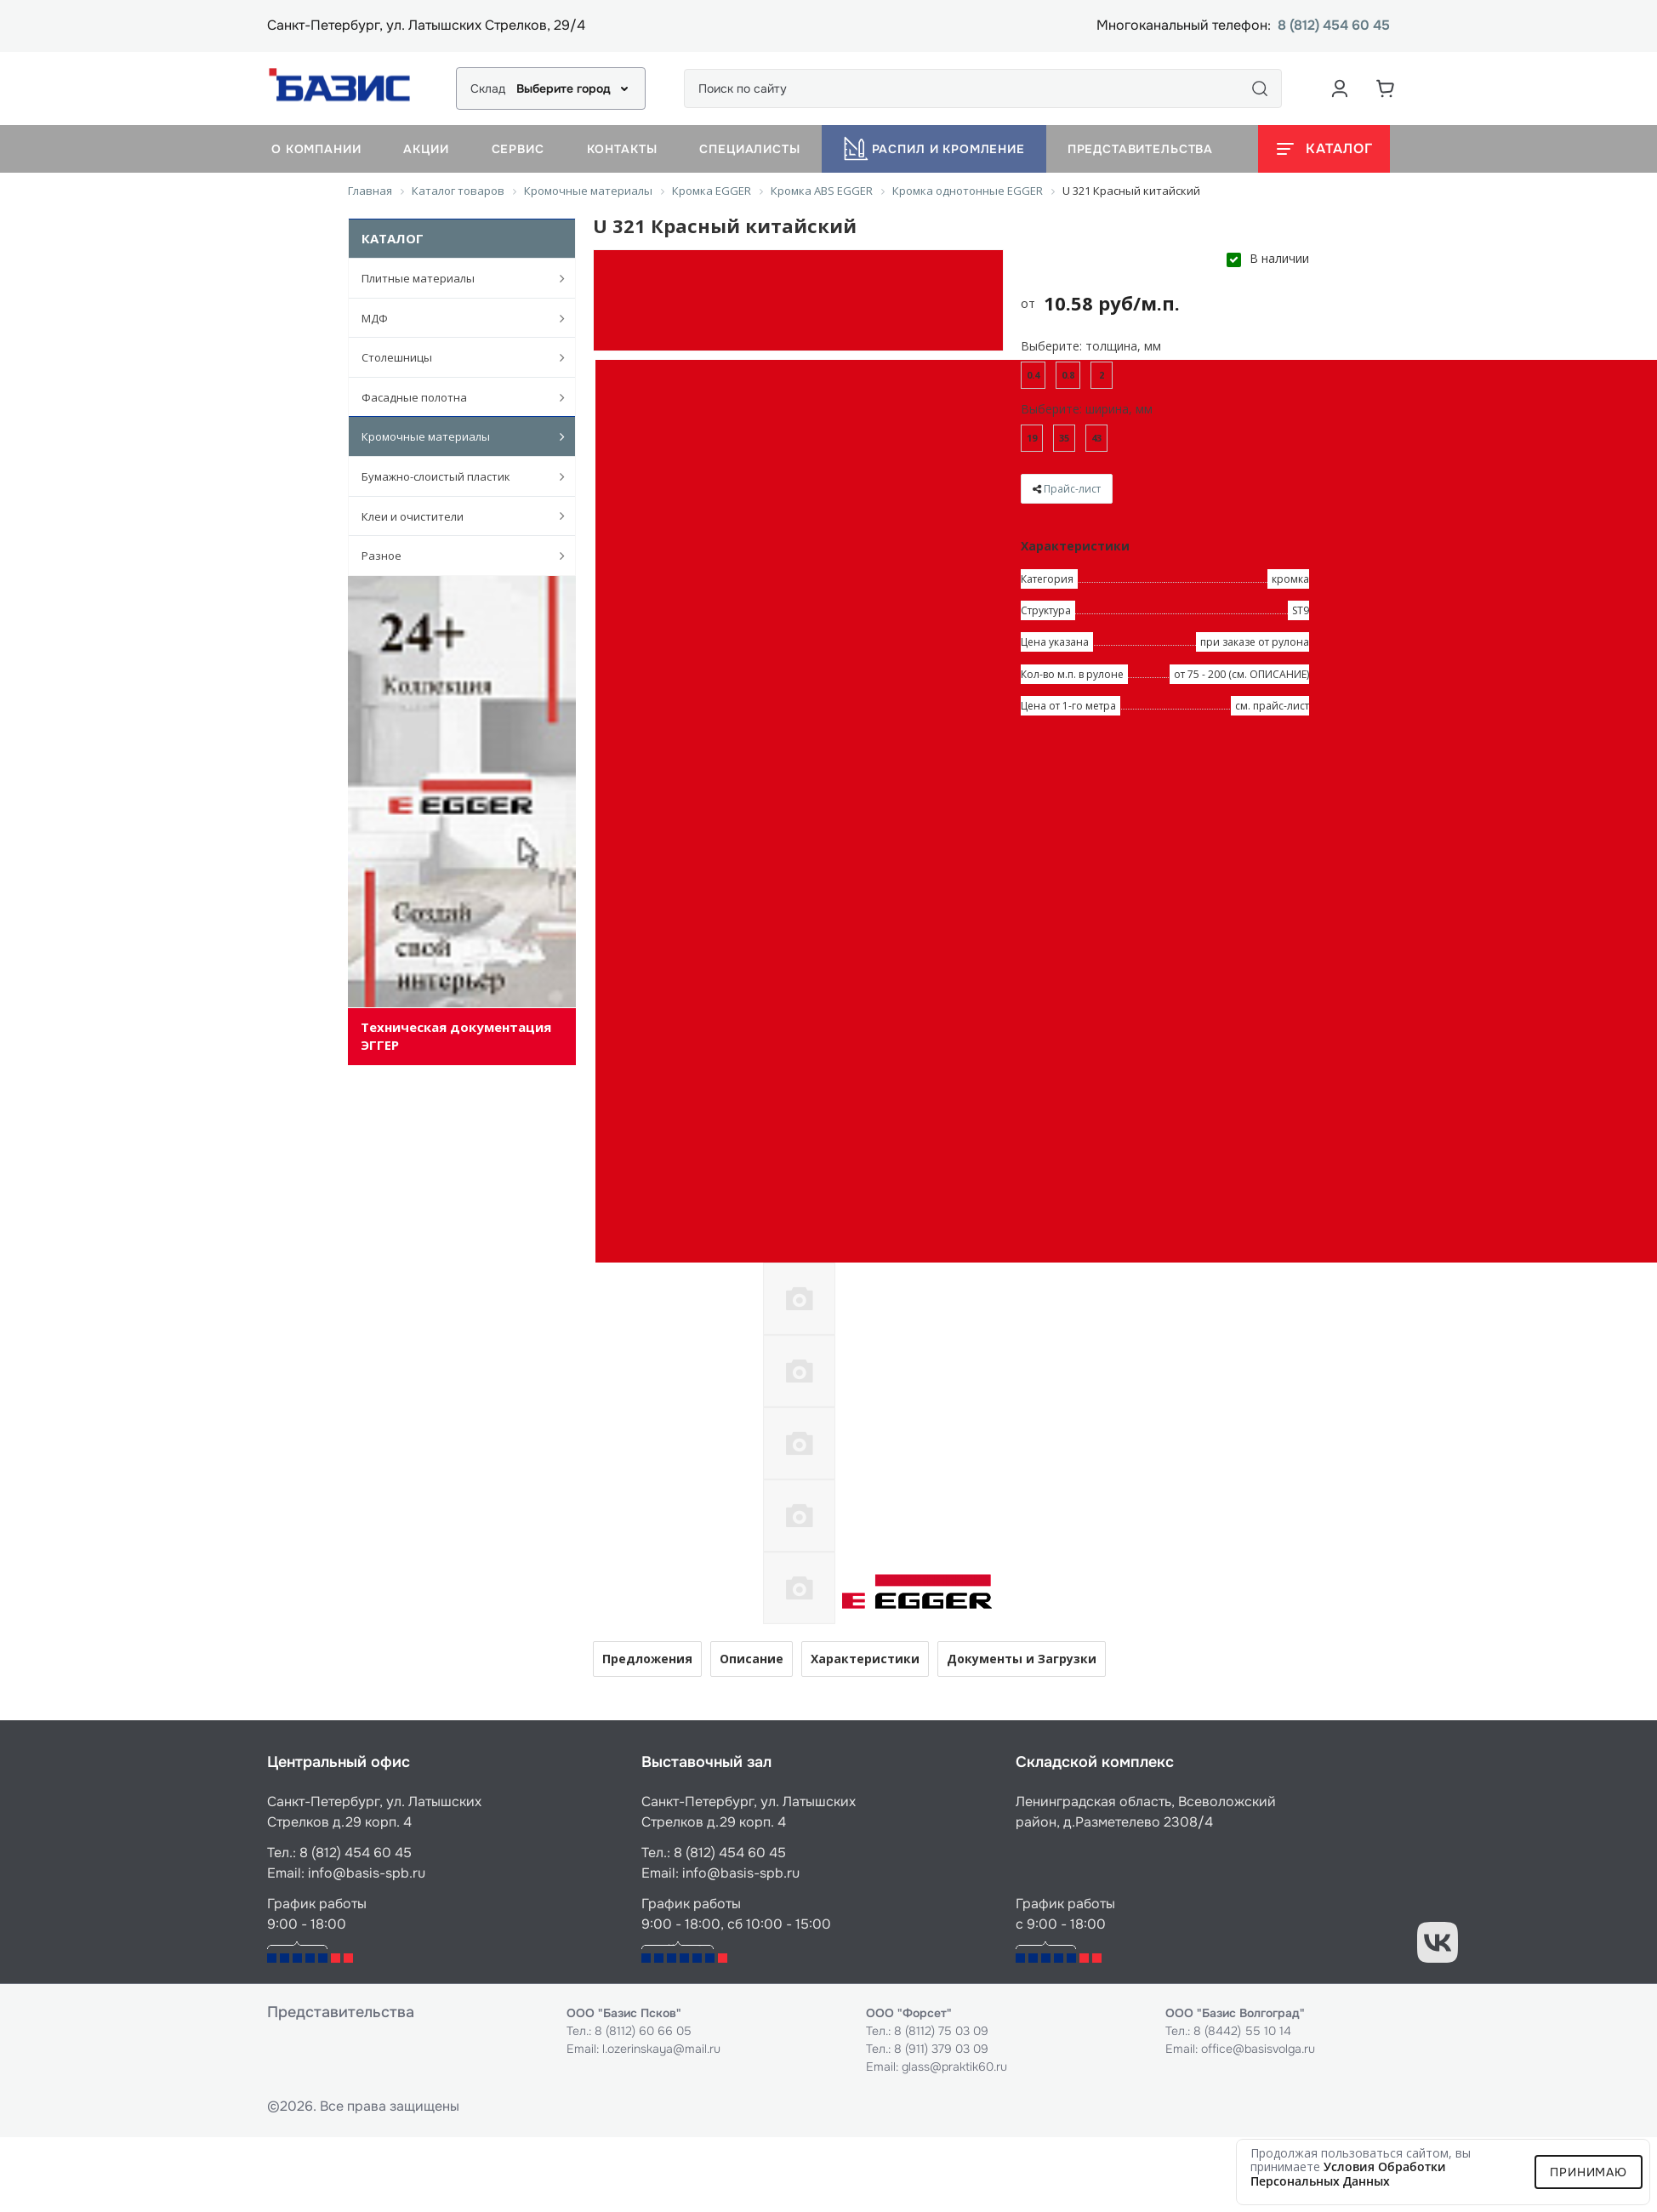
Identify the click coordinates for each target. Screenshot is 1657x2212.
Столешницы (454, 357)
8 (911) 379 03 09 (941, 2048)
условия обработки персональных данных (1348, 2173)
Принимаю (1588, 2172)
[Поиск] (1260, 88)
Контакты (622, 149)
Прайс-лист (1072, 489)
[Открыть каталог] (1324, 149)
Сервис (518, 149)
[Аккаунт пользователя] (1339, 88)
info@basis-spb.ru (366, 1873)
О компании (316, 149)
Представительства (1140, 149)
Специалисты (749, 149)
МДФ (454, 318)
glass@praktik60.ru (954, 2066)
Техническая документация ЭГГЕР (456, 1035)
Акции (425, 149)
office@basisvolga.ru (1258, 2048)
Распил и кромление (934, 149)
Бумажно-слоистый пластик (454, 476)
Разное (454, 555)
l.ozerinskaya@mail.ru (661, 2048)
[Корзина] (1385, 88)
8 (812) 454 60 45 (1334, 26)
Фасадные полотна (454, 397)
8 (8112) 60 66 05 (643, 2030)
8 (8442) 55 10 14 (1242, 2030)
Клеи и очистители (454, 515)
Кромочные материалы (454, 436)
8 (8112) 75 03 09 (941, 2030)
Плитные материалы (454, 278)
